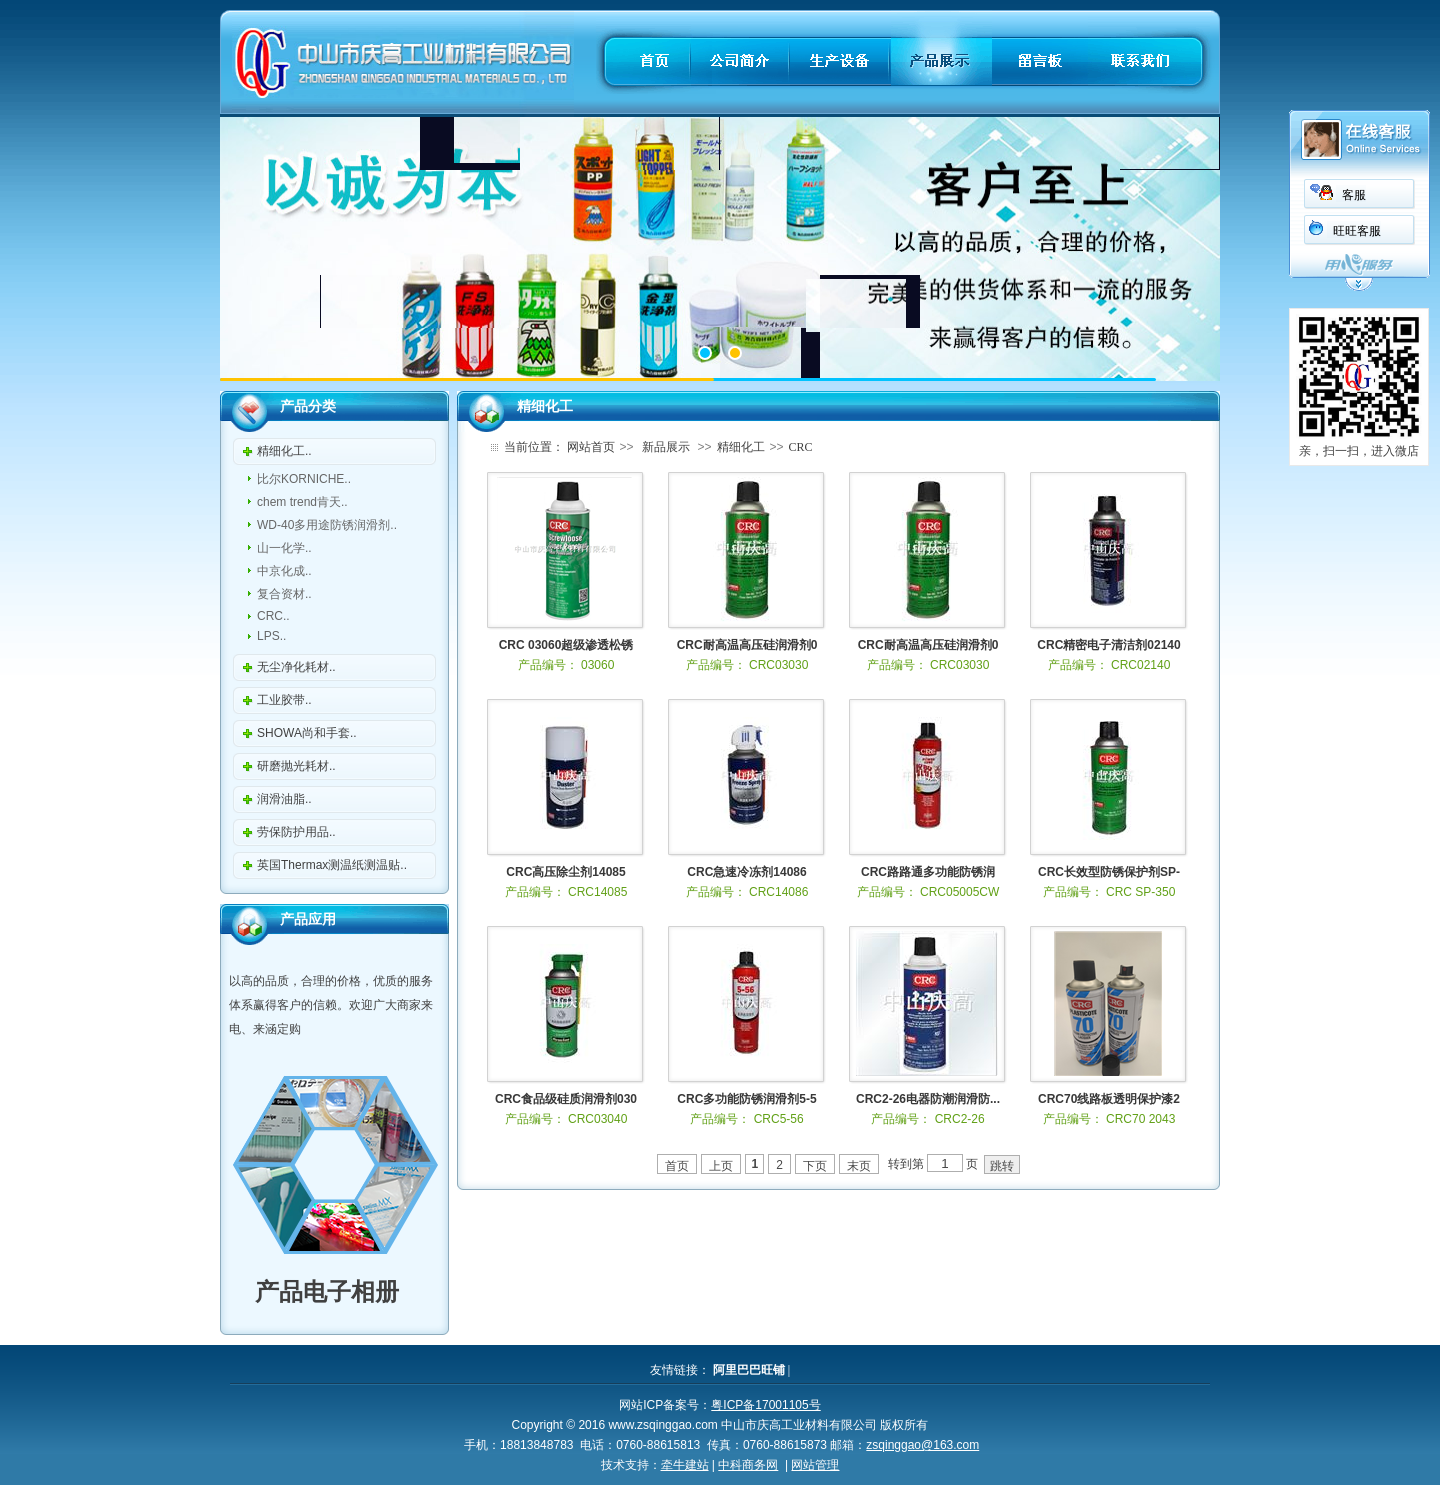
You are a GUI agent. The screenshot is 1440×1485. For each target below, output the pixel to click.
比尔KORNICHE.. (304, 479)
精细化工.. (284, 451)
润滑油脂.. (284, 799)
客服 (1354, 195)
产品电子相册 (314, 1291)
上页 (721, 1166)
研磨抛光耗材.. (296, 766)
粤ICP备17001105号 (765, 1405)
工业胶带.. (284, 700)
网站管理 (815, 1465)
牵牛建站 (685, 1465)
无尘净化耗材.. (296, 667)
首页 (677, 1166)
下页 (815, 1166)
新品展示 (666, 447)
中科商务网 (748, 1465)
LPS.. (271, 636)
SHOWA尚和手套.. (307, 733)
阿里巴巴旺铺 (749, 1370)
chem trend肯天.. (302, 502)
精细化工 (741, 447)
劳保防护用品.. (296, 832)
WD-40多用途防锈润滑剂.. (327, 525)
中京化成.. (284, 571)
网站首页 (591, 447)
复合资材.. (284, 594)
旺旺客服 (1357, 231)
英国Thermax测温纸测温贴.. (332, 865)
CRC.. (273, 616)
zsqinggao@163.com (922, 1445)
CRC (801, 447)
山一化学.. (284, 548)
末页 (859, 1166)
